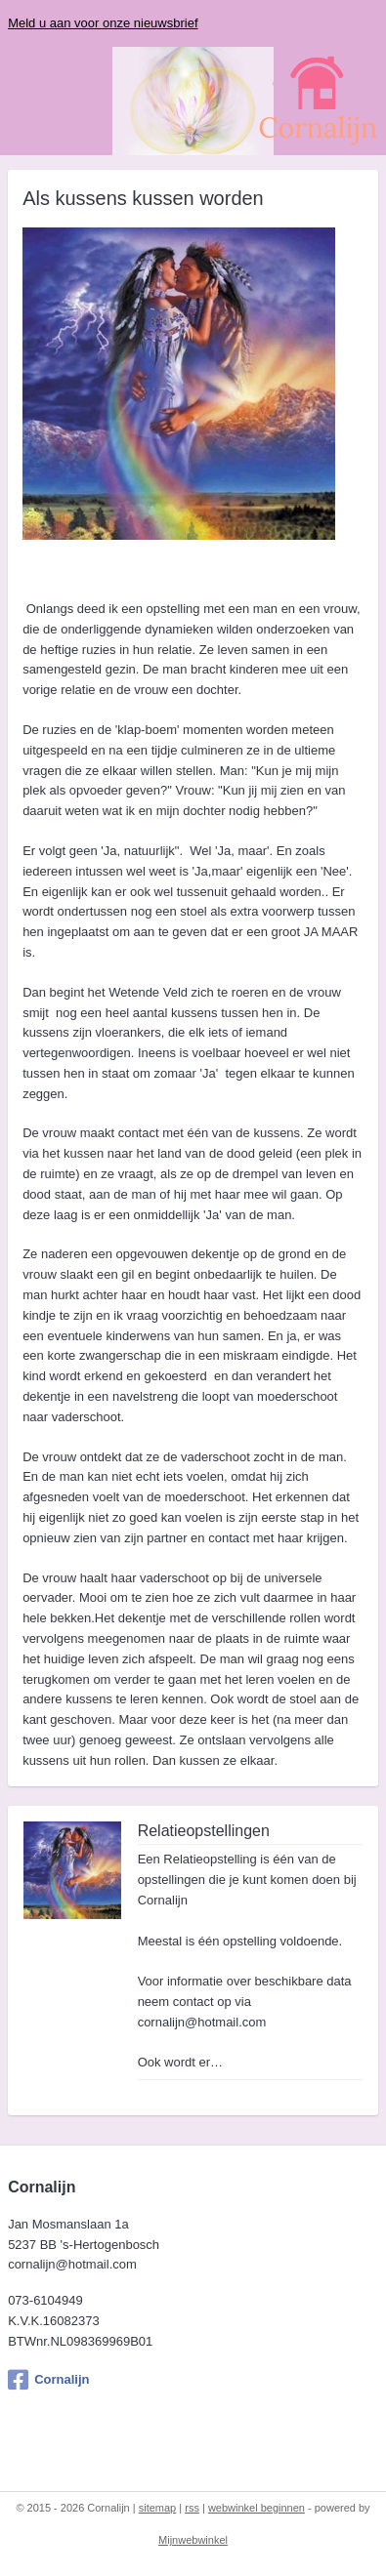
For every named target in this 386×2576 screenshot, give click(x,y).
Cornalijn (48, 2380)
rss (192, 2508)
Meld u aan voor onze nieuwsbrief (102, 23)
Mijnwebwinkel (193, 2540)
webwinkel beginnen (256, 2508)
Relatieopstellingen (204, 1829)
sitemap (158, 2508)
